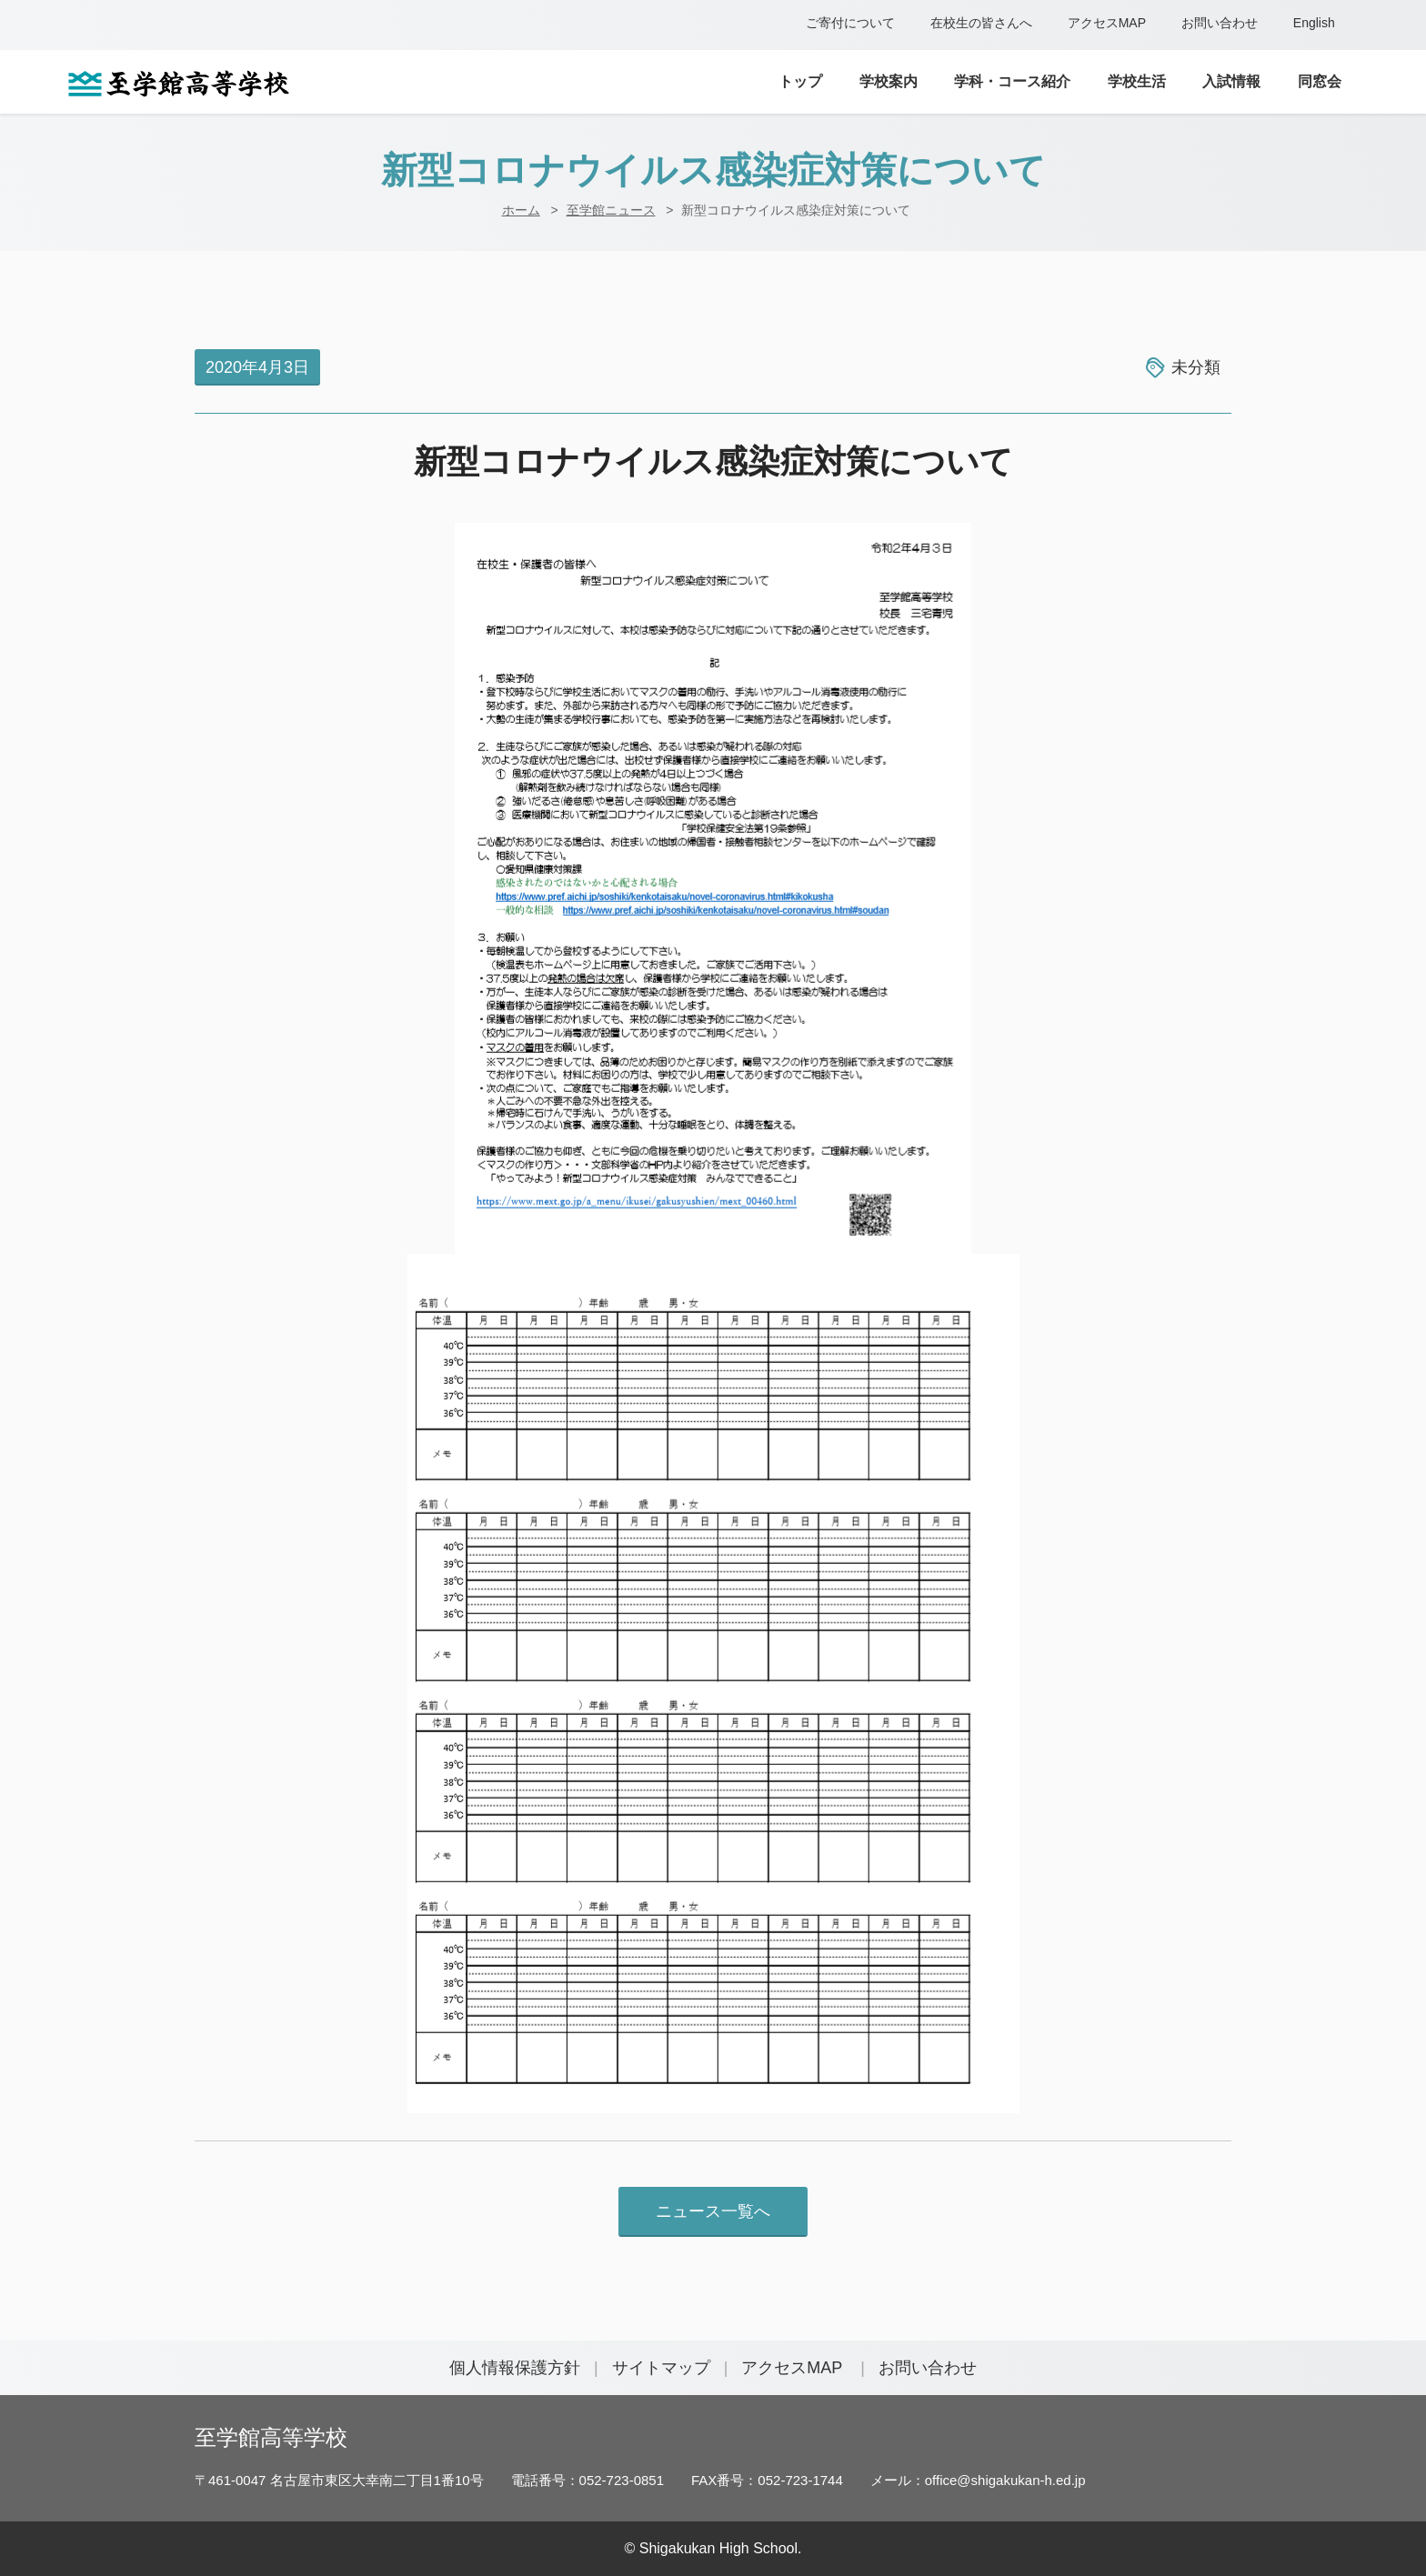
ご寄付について (850, 22)
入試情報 (1231, 81)
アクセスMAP (1107, 22)
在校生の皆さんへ (981, 22)
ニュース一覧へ (713, 2211)
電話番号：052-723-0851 (587, 2480)
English (1314, 22)
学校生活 (1137, 81)
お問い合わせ (1219, 22)
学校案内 (888, 81)
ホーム (521, 210)
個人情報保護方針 (514, 2368)
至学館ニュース (611, 210)
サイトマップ (661, 2368)
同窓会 (1319, 81)
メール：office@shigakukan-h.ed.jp (978, 2480)
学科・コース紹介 (1012, 81)
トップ (800, 81)
